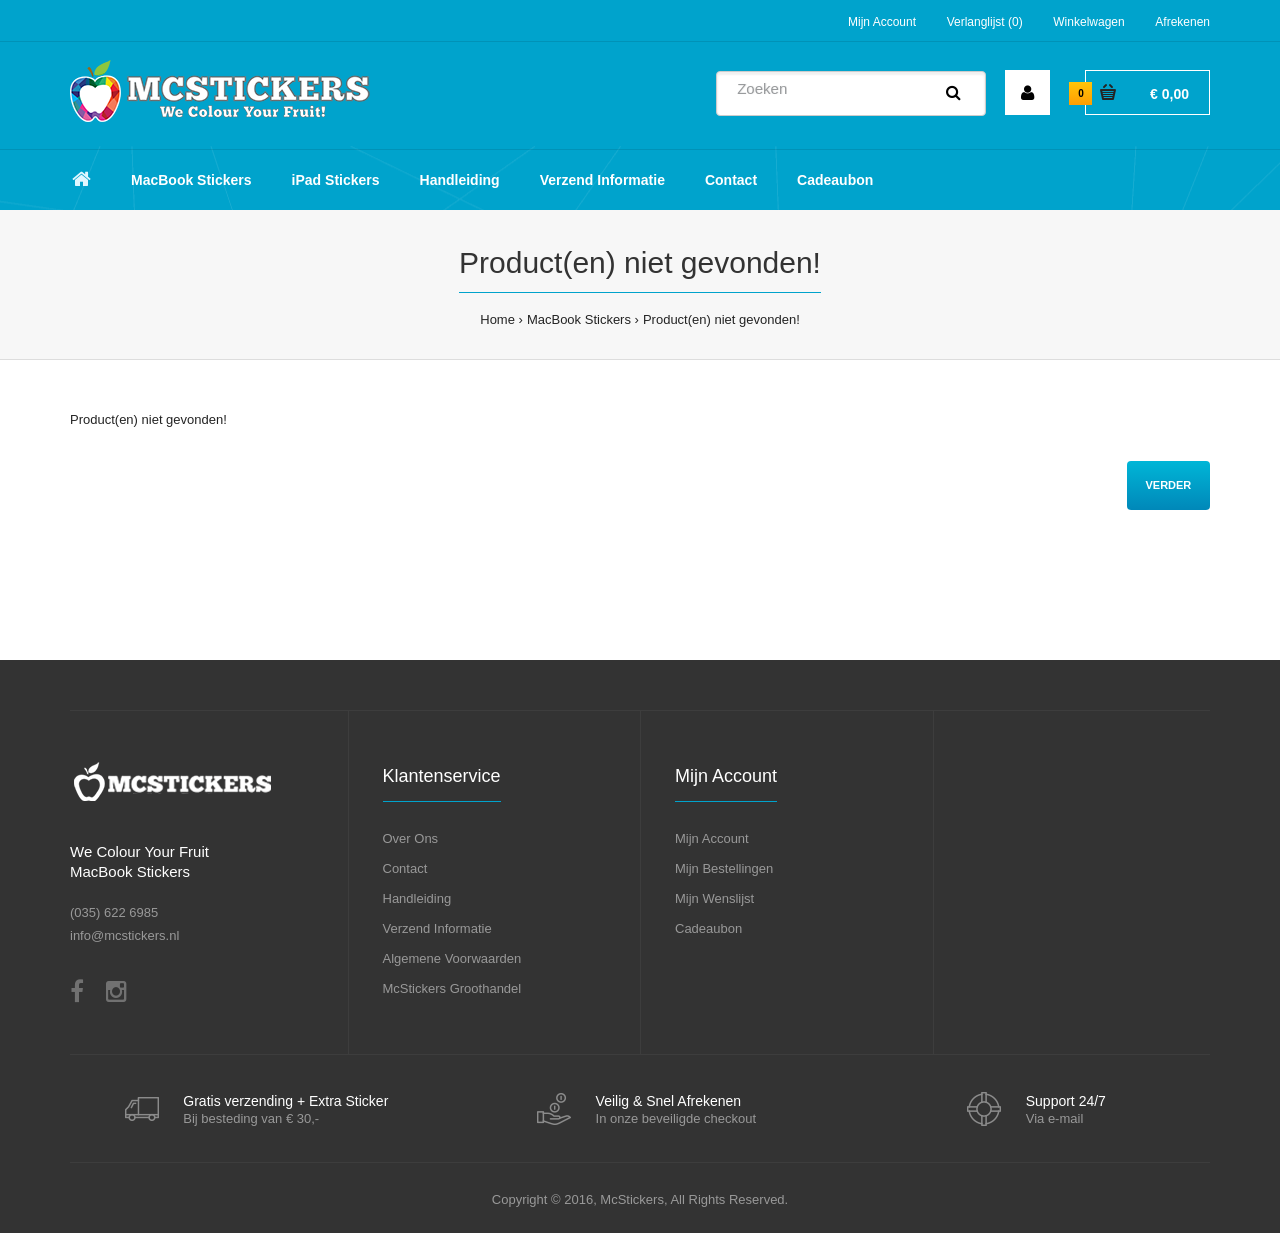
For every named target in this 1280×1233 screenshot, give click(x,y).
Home (497, 319)
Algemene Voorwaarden (452, 958)
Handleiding (417, 898)
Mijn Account (882, 22)
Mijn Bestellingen (724, 868)
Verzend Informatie (437, 928)
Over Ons (411, 838)
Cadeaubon (708, 928)
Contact (405, 868)
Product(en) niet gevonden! (721, 319)
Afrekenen (1182, 22)
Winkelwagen (1088, 22)
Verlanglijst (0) (985, 22)
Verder (1168, 485)
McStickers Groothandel (452, 988)
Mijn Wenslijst (714, 898)
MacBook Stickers (579, 319)
